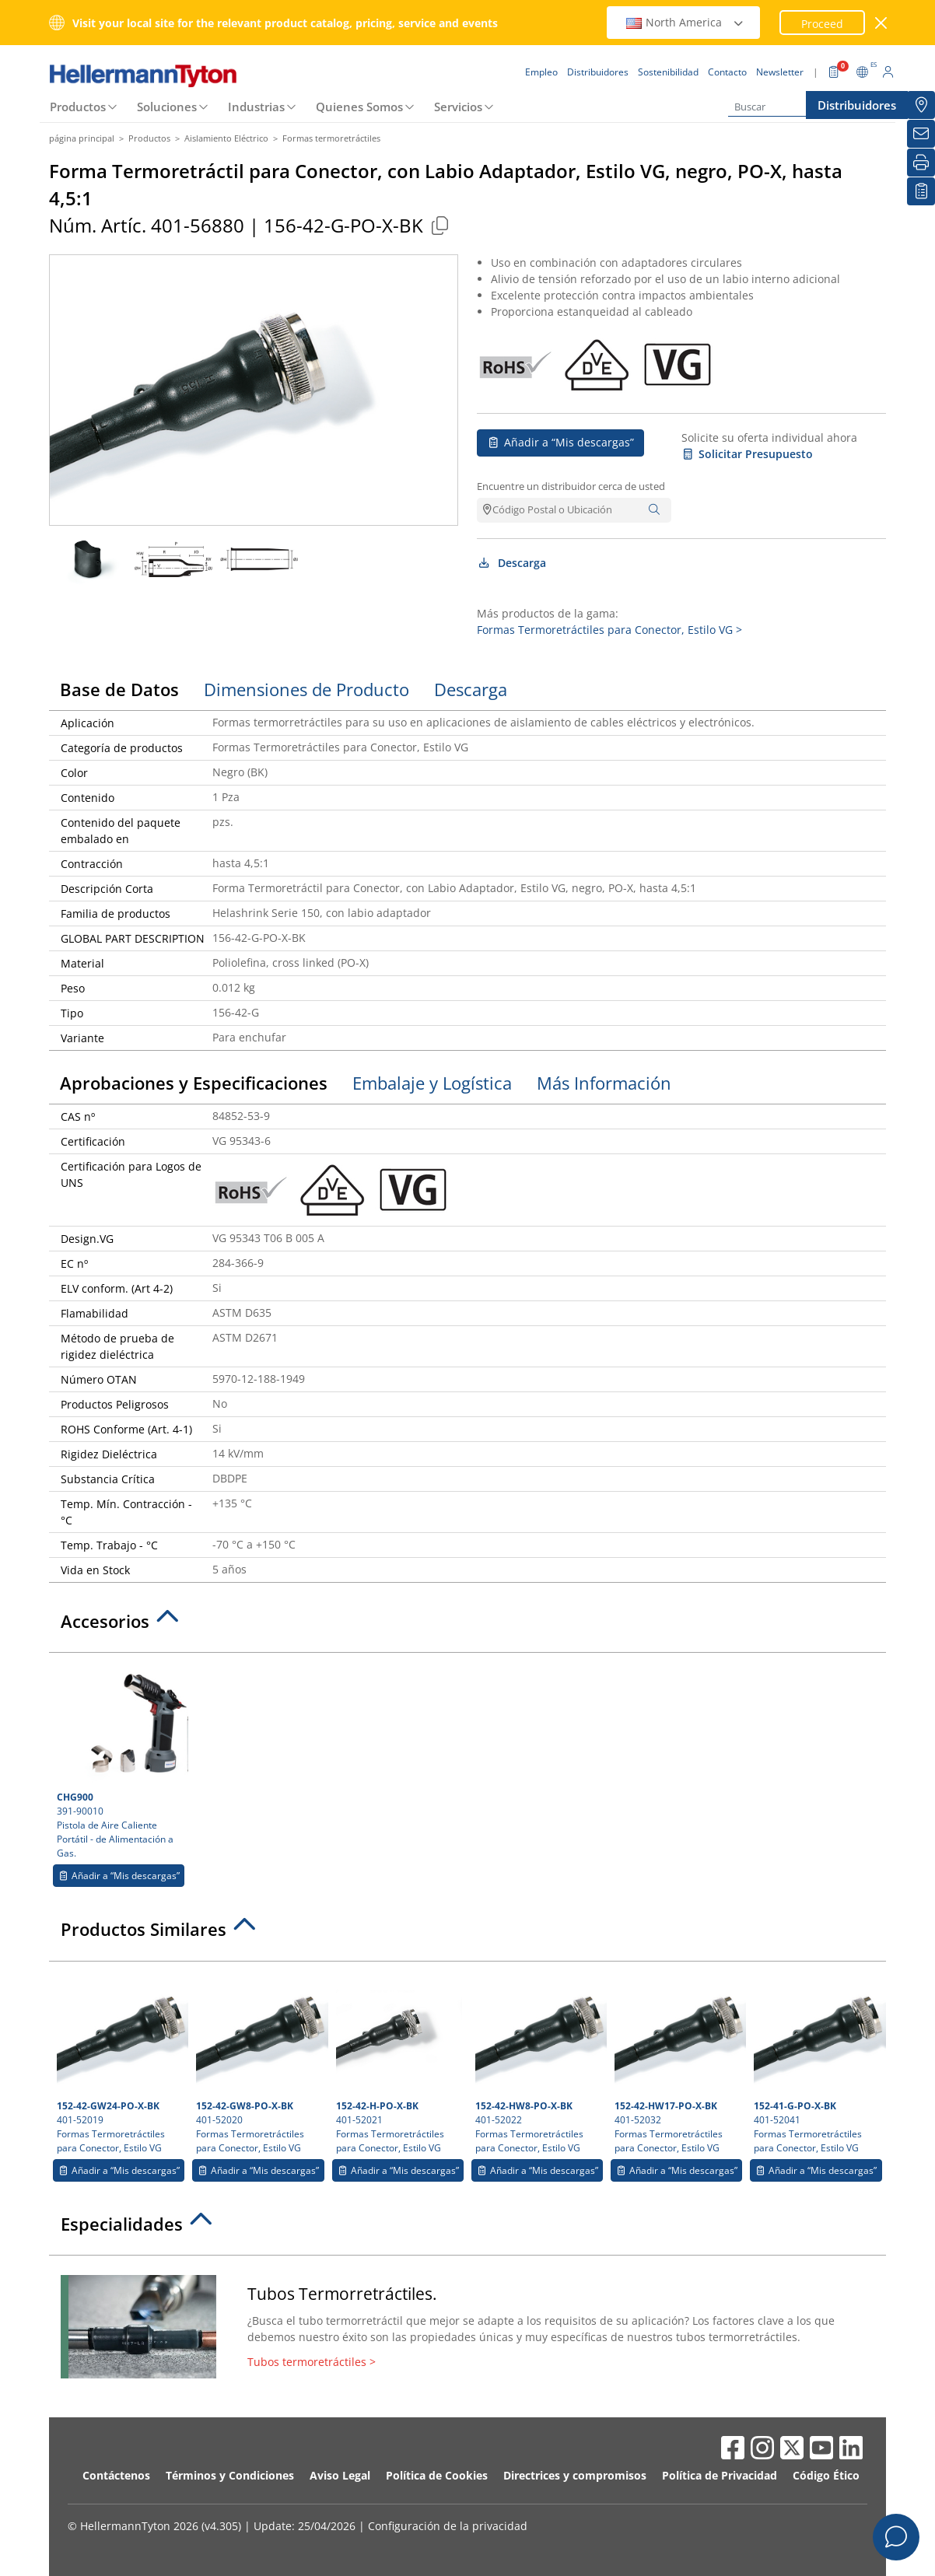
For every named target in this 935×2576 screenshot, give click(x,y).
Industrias (256, 106)
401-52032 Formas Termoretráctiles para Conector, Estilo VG (678, 2061)
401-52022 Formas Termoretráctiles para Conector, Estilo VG (539, 2061)
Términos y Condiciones (230, 2475)
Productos (78, 106)
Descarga (511, 562)
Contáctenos (116, 2475)
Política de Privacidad (719, 2475)
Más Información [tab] (604, 1082)
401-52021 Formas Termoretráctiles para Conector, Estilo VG (399, 2061)
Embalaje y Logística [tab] (432, 1082)
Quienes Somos (359, 106)
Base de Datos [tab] (119, 689)
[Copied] (439, 225)
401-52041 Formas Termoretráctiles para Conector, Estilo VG (817, 2061)
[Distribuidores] (921, 105)
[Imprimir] (921, 163)
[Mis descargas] (921, 191)
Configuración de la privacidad (447, 2525)
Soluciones (167, 106)
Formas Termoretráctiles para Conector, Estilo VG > (609, 629)
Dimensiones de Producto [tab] (306, 689)
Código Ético (826, 2475)
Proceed (822, 23)
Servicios (458, 106)
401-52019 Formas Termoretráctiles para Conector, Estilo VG (120, 2061)
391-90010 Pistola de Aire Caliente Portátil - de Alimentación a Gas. (120, 1760)
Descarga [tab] (470, 689)
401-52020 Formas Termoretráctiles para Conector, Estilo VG (260, 2061)
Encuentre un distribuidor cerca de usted (571, 486)
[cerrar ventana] (882, 23)
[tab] (467, 1625)
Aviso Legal (340, 2475)
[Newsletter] (921, 134)
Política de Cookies (437, 2475)
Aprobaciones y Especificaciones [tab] (193, 1082)
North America (685, 22)
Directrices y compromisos (574, 2475)
